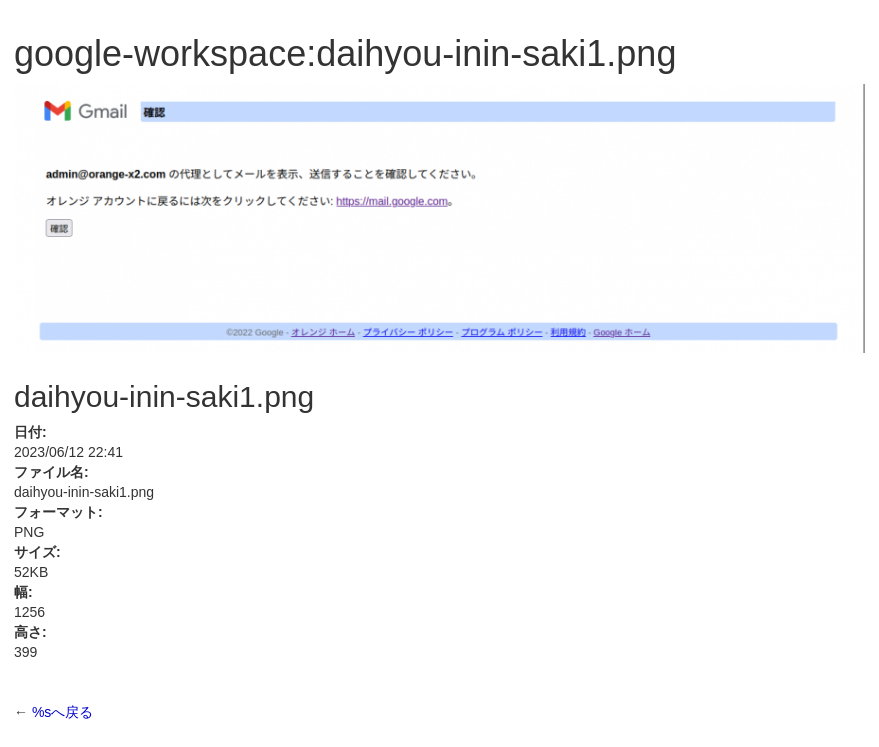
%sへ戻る (62, 712)
